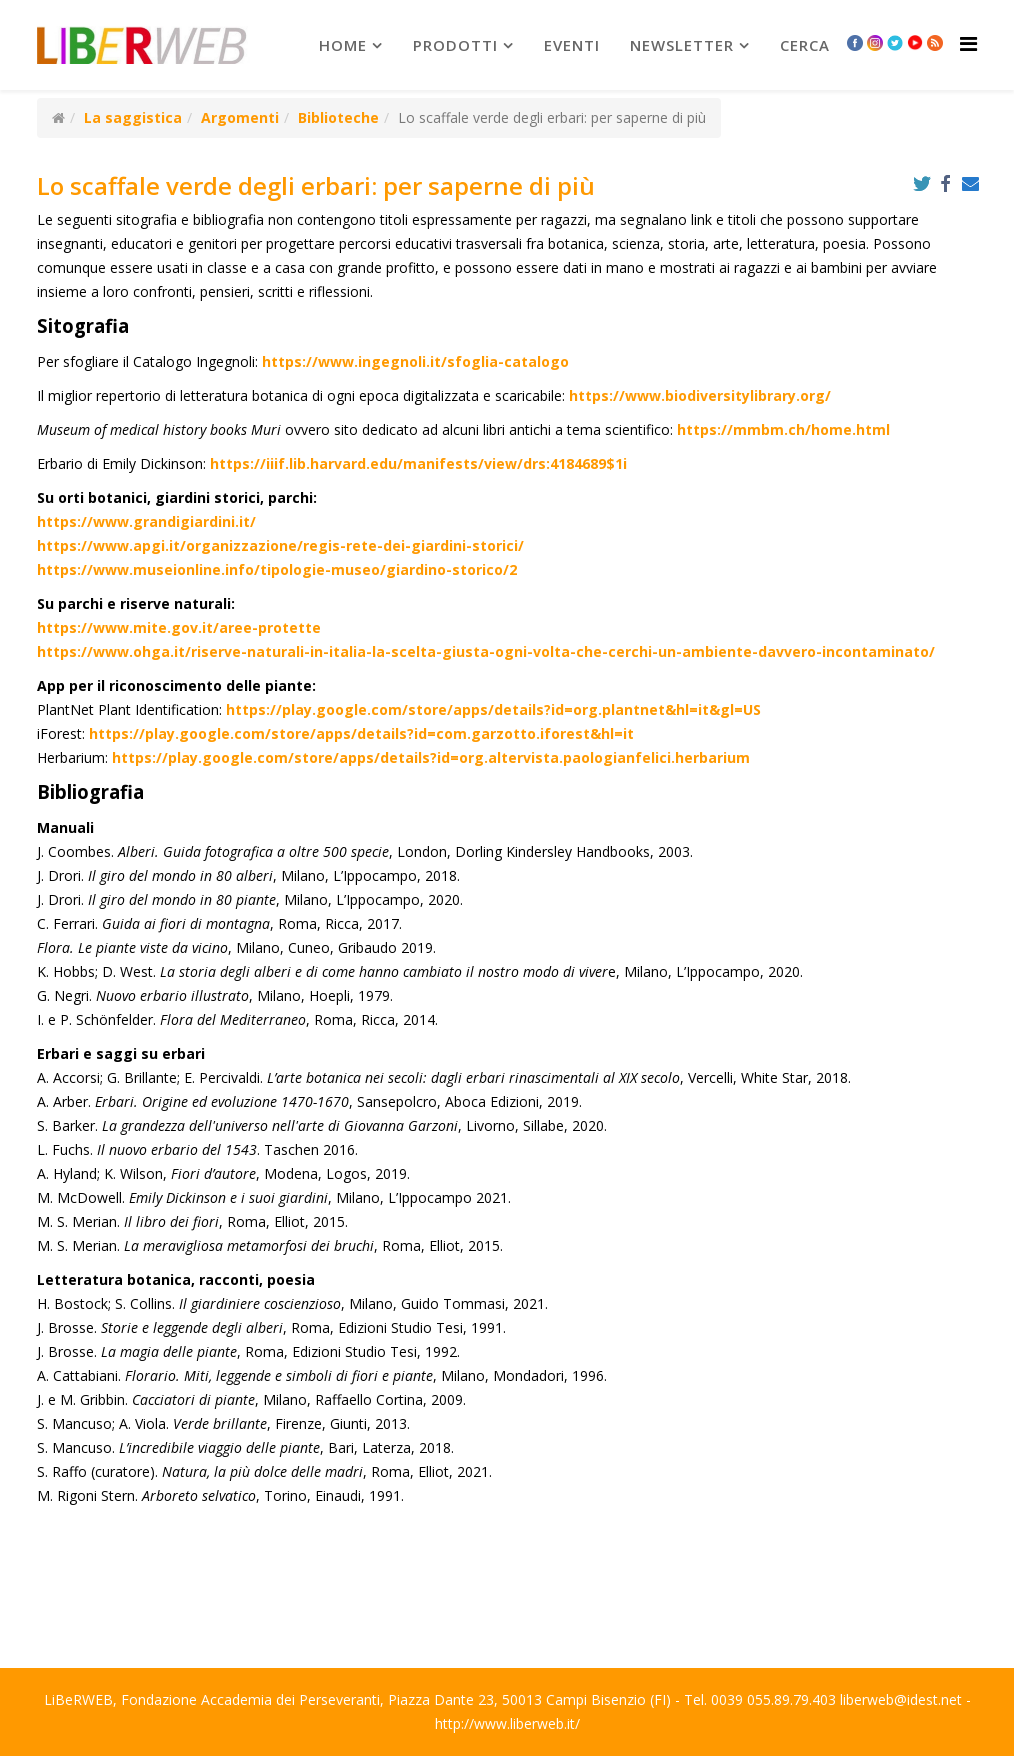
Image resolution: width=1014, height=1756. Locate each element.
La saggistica (133, 117)
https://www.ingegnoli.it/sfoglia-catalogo (415, 361)
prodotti (455, 45)
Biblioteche (338, 117)
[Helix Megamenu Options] (968, 43)
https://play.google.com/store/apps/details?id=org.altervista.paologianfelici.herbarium (431, 757)
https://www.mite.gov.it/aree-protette (179, 627)
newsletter (682, 45)
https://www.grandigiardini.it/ (146, 521)
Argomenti (240, 117)
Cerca (805, 45)
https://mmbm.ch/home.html (783, 429)
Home (343, 45)
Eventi (572, 45)
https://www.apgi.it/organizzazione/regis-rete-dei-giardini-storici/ (280, 545)
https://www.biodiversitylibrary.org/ (700, 395)
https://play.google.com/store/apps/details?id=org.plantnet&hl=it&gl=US (493, 709)
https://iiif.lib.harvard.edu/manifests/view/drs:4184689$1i (418, 463)
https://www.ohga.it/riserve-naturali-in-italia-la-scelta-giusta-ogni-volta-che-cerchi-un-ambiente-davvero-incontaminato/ (486, 651)
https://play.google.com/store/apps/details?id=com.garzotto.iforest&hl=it (361, 733)
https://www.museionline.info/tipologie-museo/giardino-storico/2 (277, 569)
